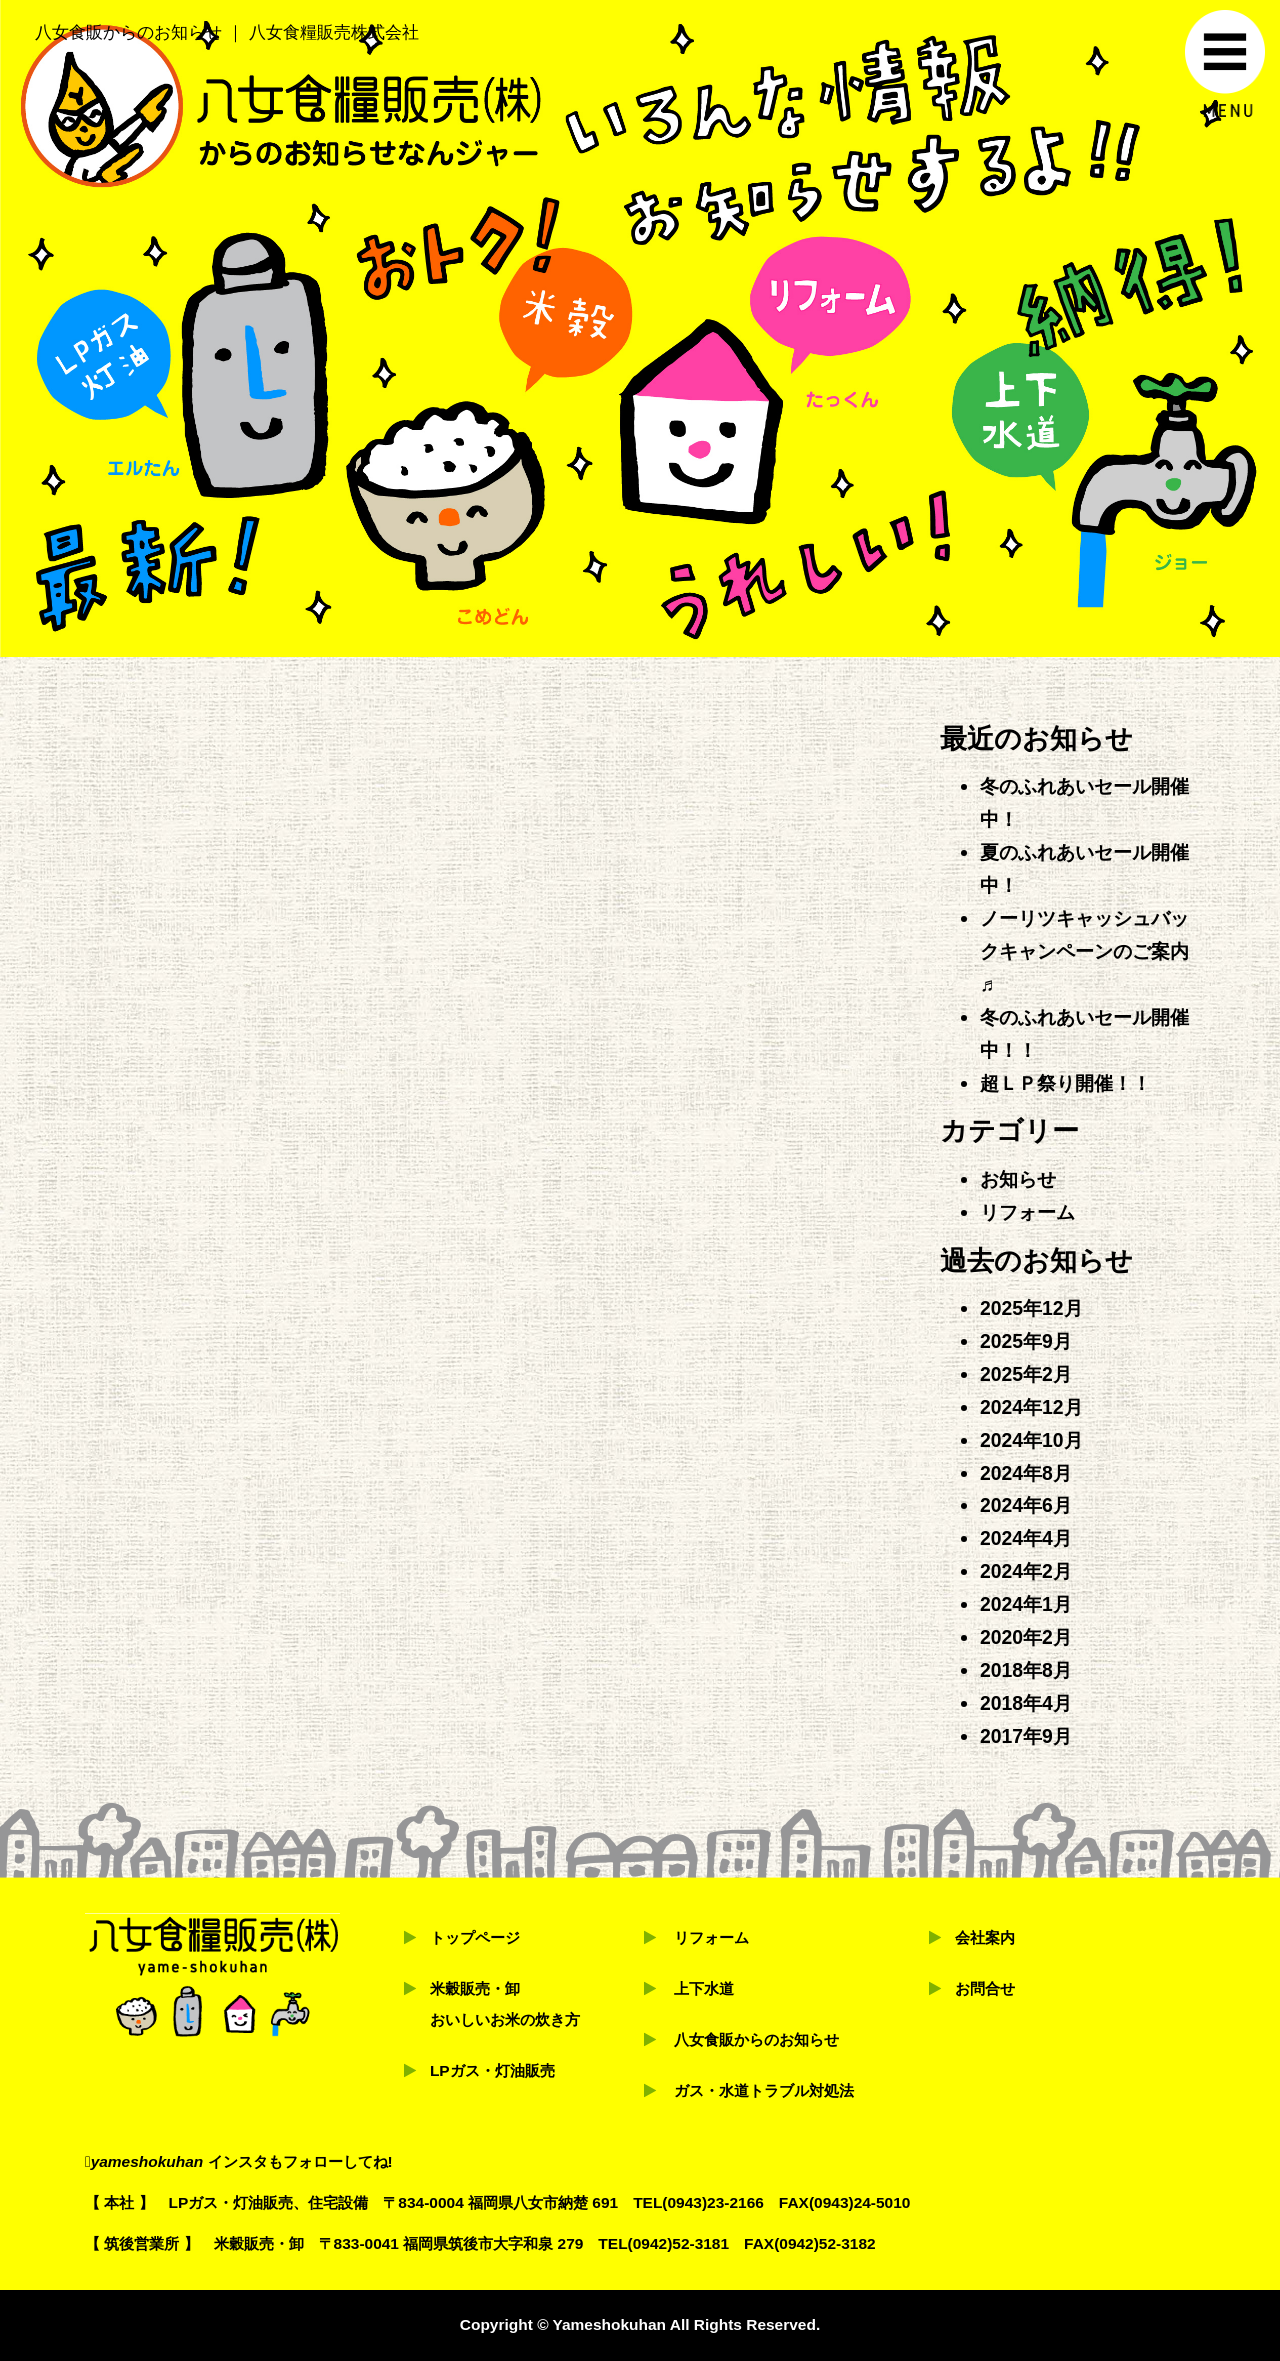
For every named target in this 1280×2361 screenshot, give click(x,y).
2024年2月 (1026, 1571)
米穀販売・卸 (475, 1988)
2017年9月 (1026, 1736)
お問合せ (985, 1988)
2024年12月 (1031, 1407)
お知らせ (1018, 1179)
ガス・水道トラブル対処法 (764, 2090)
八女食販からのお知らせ (756, 2039)
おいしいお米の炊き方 (505, 2019)
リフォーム (1027, 1212)
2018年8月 (1026, 1670)
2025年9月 (1026, 1341)
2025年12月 (1031, 1308)
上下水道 (704, 1988)
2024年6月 (1026, 1505)
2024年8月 (1026, 1473)
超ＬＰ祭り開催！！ (1065, 1083)
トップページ (475, 1937)
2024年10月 (1031, 1440)
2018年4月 (1026, 1703)
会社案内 (985, 1937)
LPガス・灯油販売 (492, 2070)
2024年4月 (1026, 1538)
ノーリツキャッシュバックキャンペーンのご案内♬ (1084, 951)
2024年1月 (1026, 1604)
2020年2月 (1026, 1637)
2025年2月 (1026, 1374)
